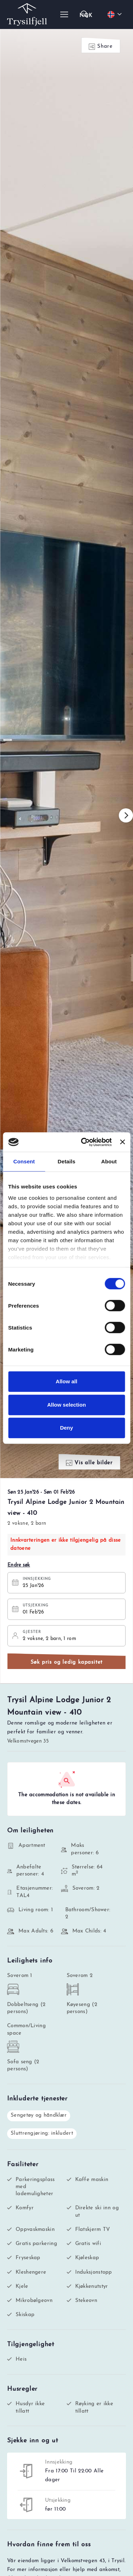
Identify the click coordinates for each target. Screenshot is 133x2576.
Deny (66, 1428)
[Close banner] (122, 1142)
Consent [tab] (24, 1161)
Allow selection (66, 1405)
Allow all (66, 1381)
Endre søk (18, 1565)
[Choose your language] (115, 14)
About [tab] (109, 1161)
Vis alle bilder (89, 1463)
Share (101, 46)
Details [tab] (67, 1161)
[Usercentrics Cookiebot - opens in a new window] (83, 1142)
